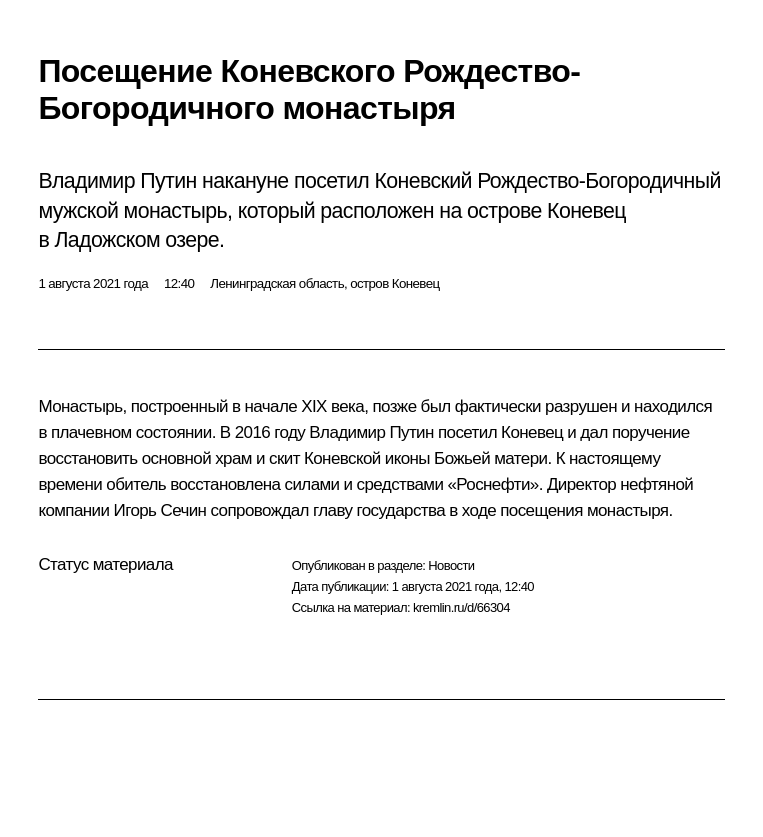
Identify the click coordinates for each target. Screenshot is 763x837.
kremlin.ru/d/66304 (461, 607)
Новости (451, 565)
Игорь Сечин (160, 510)
